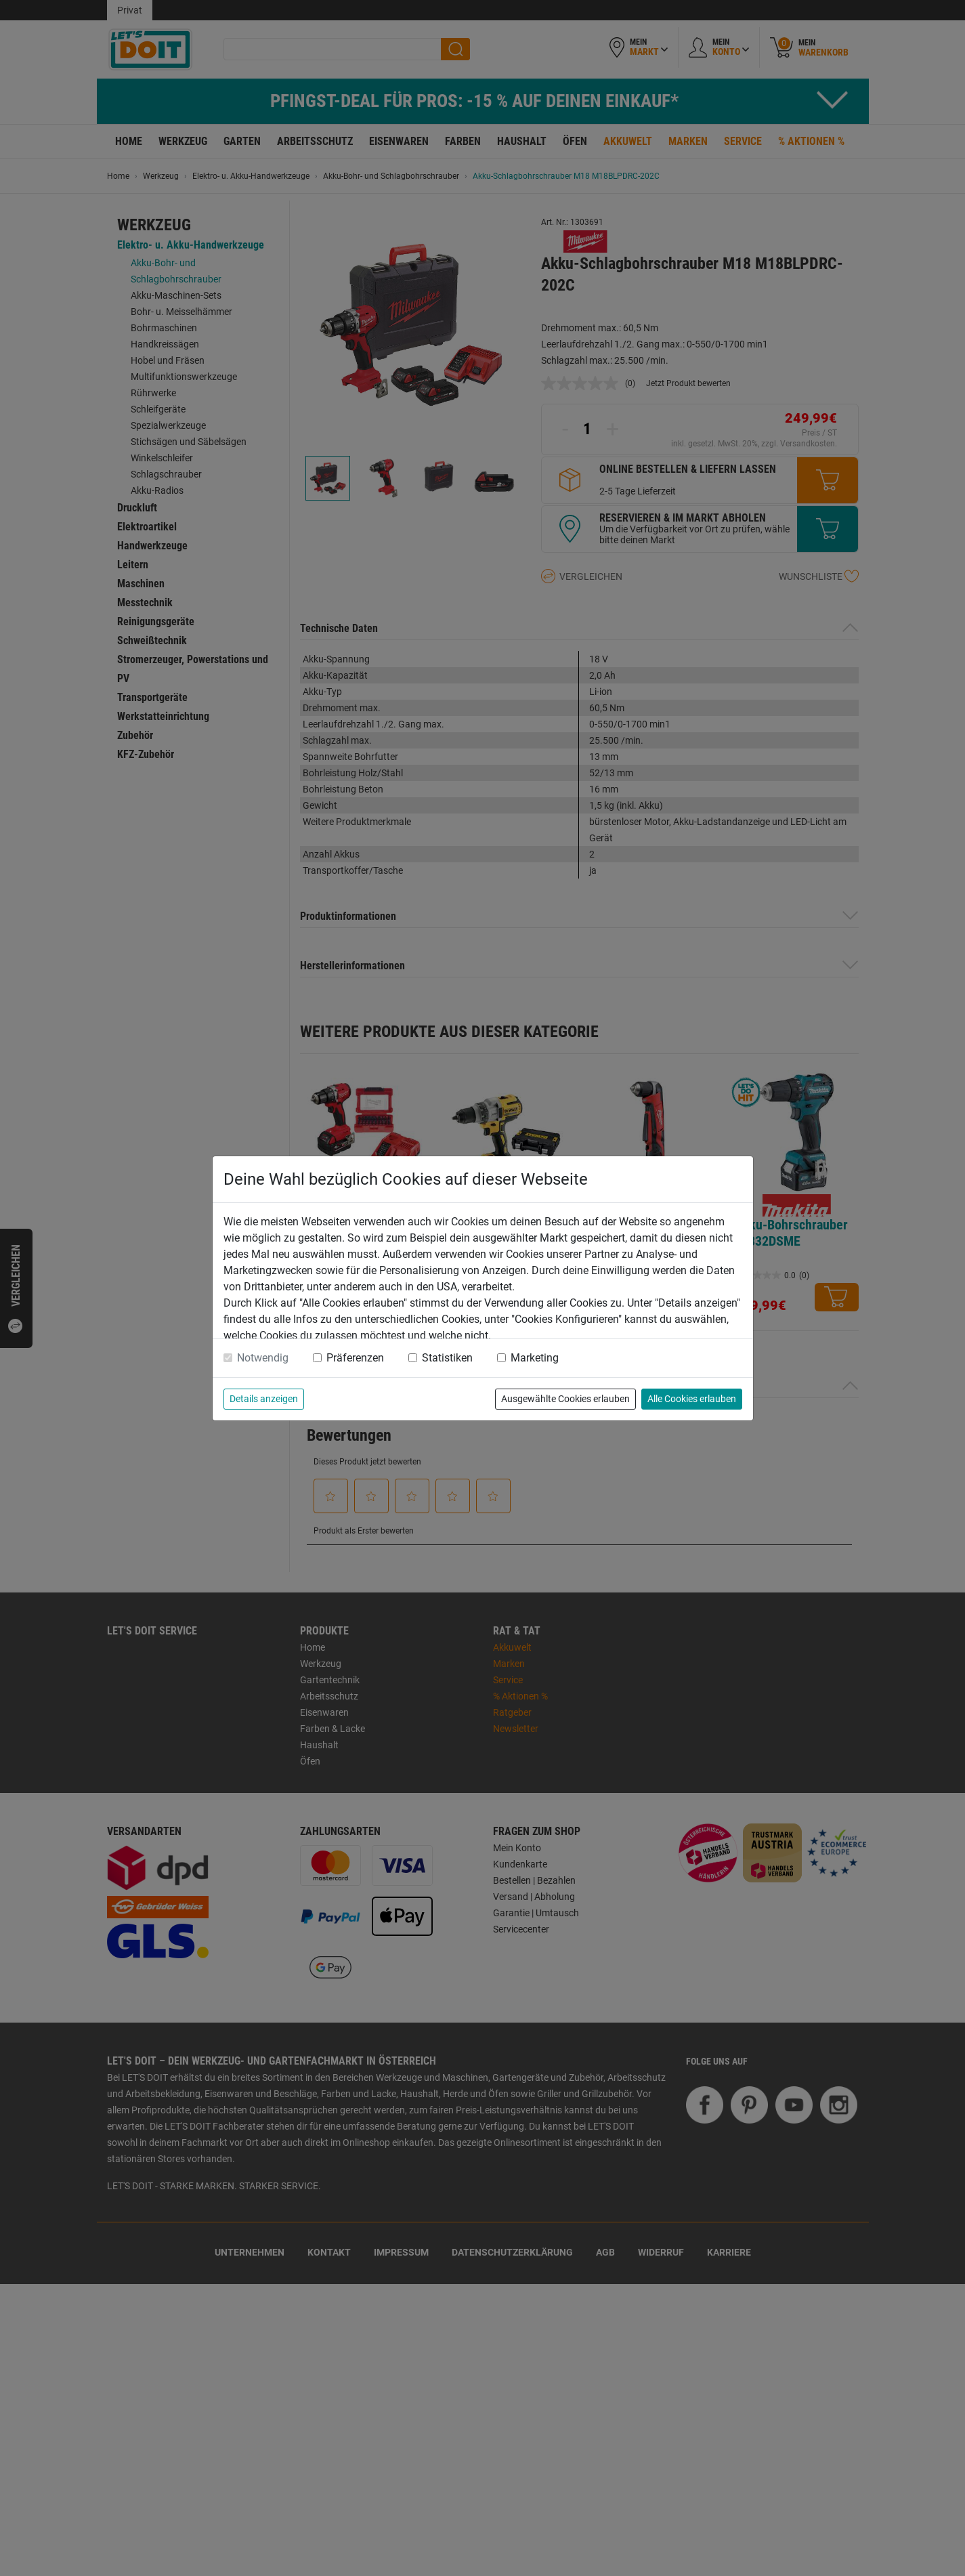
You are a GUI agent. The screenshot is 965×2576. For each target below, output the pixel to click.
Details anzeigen (264, 1398)
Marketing (535, 1357)
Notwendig (262, 1357)
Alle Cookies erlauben (691, 1398)
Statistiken (447, 1357)
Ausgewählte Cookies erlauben (565, 1398)
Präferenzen (355, 1357)
